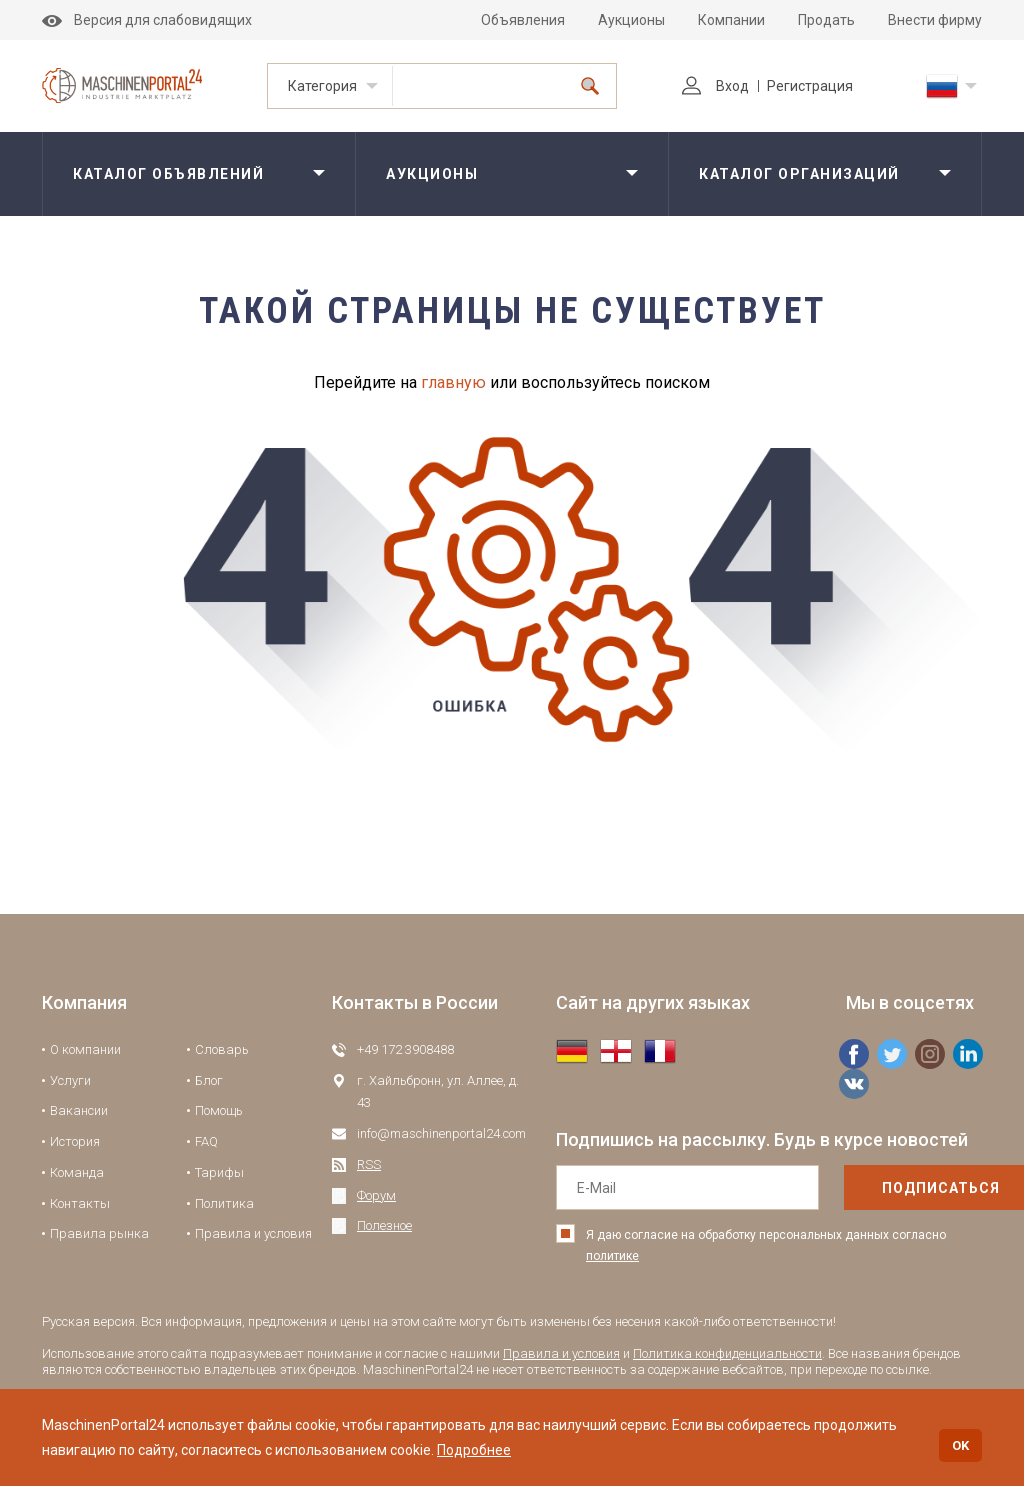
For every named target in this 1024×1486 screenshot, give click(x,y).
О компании (85, 1049)
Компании (731, 20)
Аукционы (631, 20)
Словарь (222, 1049)
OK (960, 1445)
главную (453, 382)
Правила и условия (253, 1233)
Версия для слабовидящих (147, 20)
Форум (376, 1195)
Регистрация (810, 86)
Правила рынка (99, 1233)
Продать (826, 20)
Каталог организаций (799, 174)
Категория (322, 86)
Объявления (523, 20)
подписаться (899, 1188)
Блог (209, 1080)
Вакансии (79, 1110)
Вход (715, 86)
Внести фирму (935, 20)
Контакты (80, 1203)
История (75, 1141)
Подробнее (474, 1450)
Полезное (384, 1225)
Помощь (219, 1110)
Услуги (70, 1080)
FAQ (206, 1141)
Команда (77, 1172)
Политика (224, 1203)
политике (612, 1256)
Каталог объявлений (168, 174)
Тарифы (219, 1172)
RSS (369, 1164)
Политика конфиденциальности (727, 1353)
